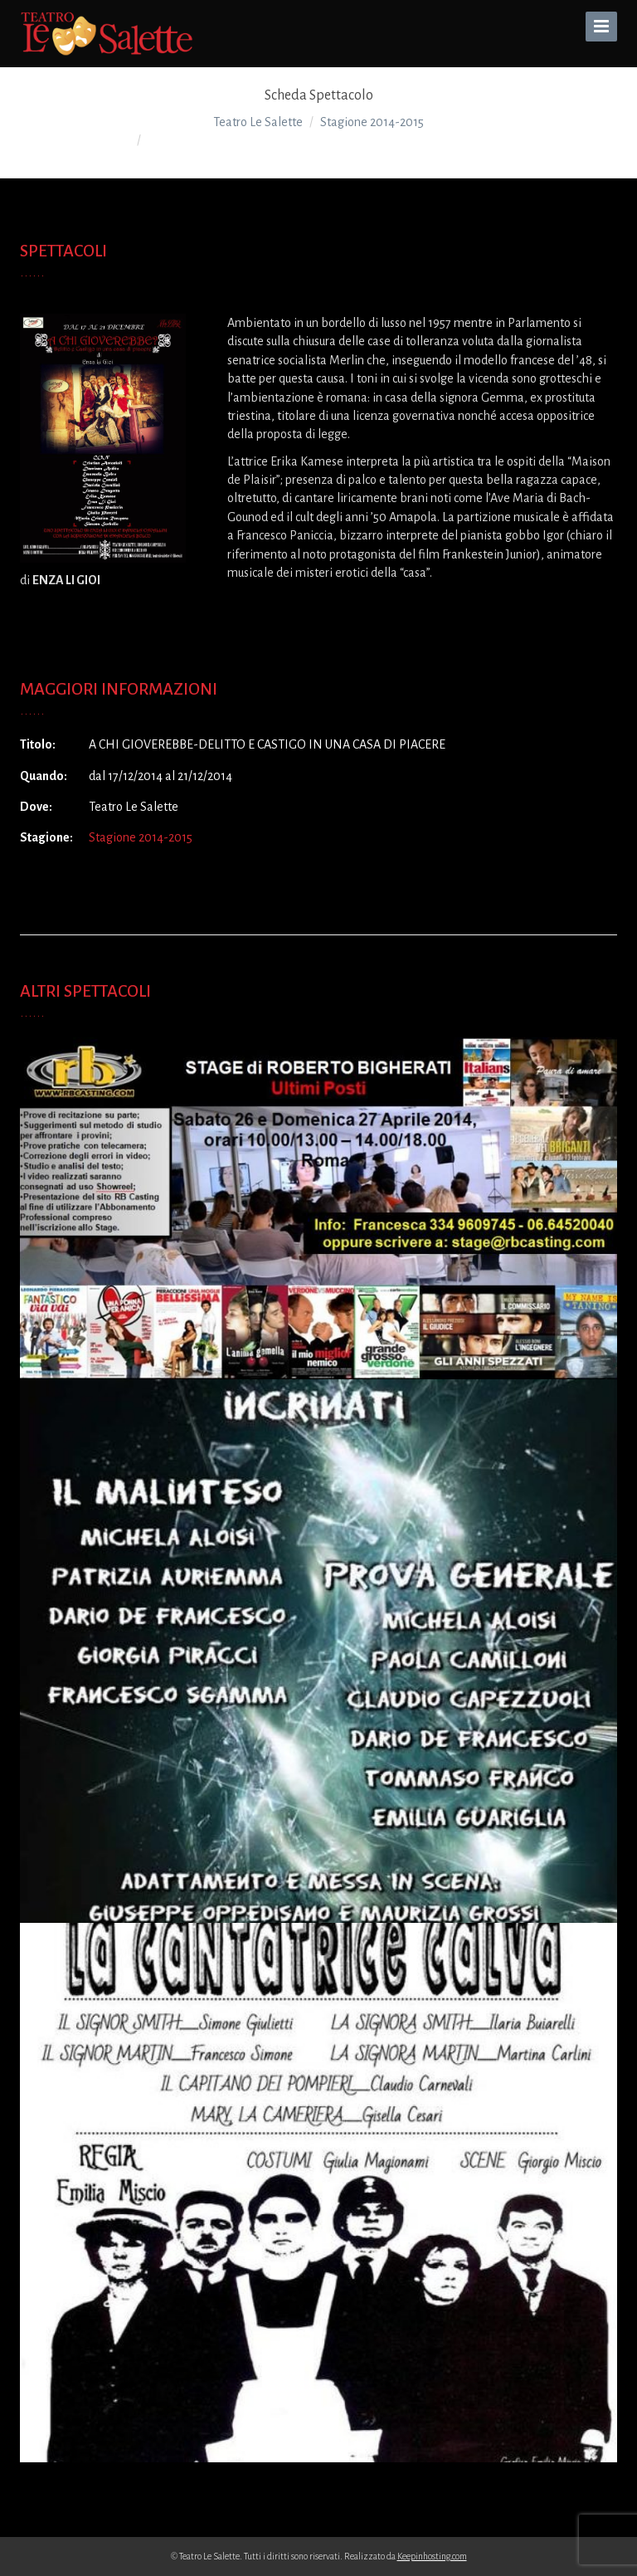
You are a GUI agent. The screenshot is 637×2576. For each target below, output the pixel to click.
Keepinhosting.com (432, 2556)
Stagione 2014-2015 (140, 837)
